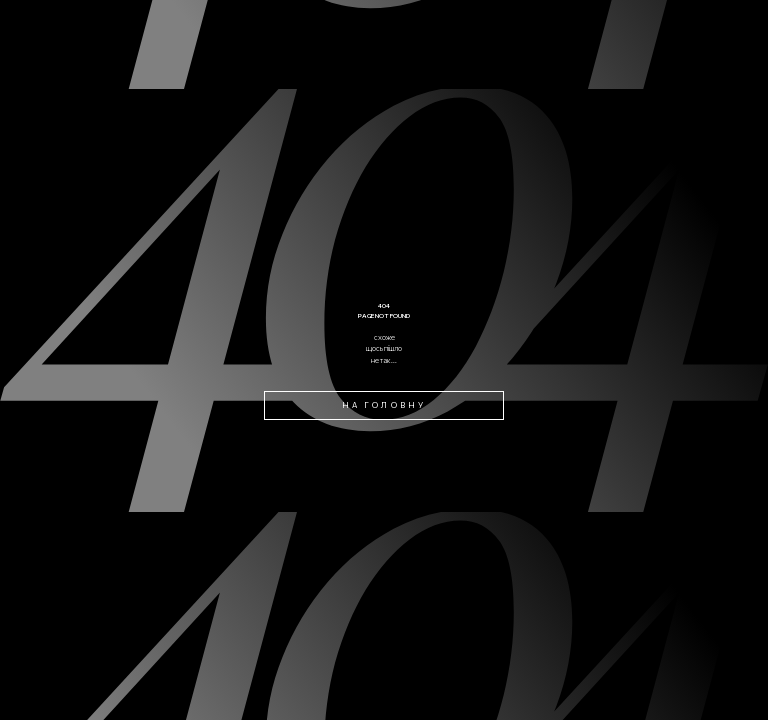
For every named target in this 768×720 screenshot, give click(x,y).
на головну (384, 405)
